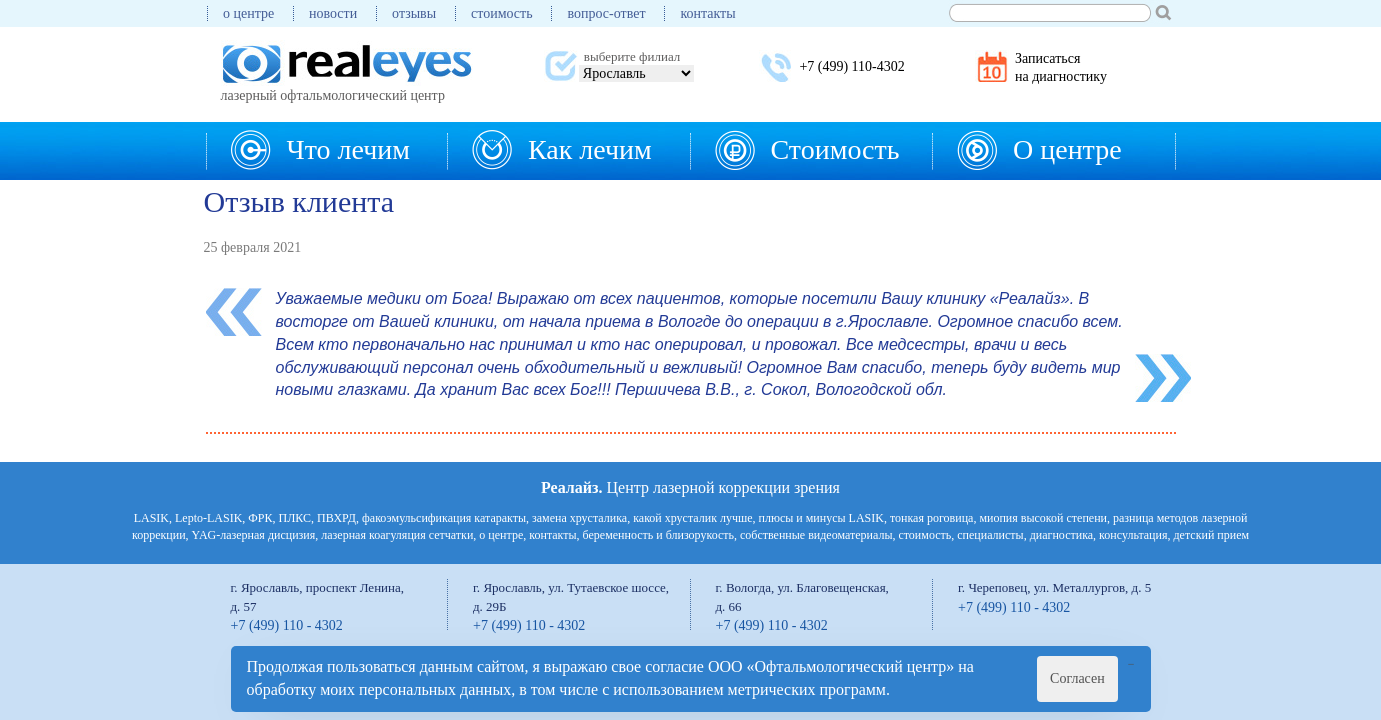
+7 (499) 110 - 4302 (287, 625)
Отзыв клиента (299, 201)
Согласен (1077, 678)
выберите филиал (632, 56)
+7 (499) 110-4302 (851, 66)
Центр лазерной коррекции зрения (690, 487)
